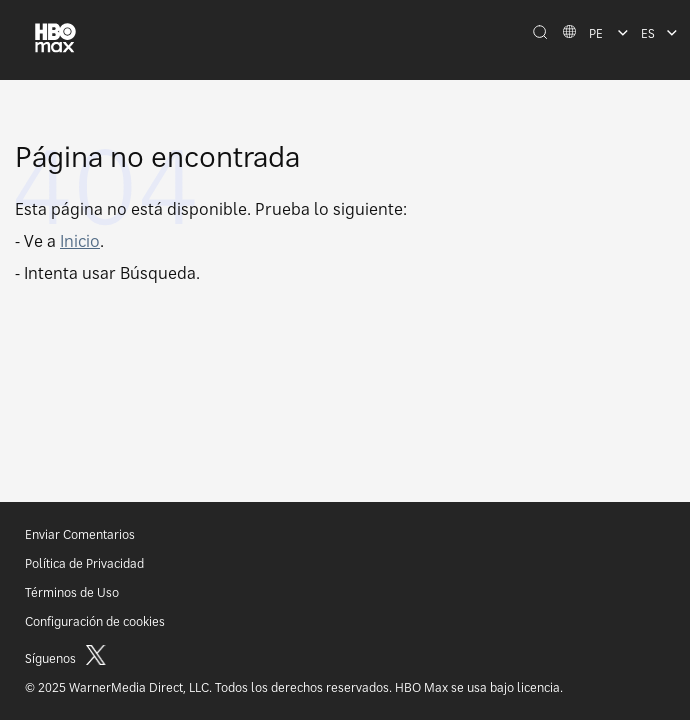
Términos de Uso (72, 592)
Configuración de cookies (95, 621)
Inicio (80, 241)
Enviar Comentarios (80, 534)
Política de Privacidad (84, 563)
